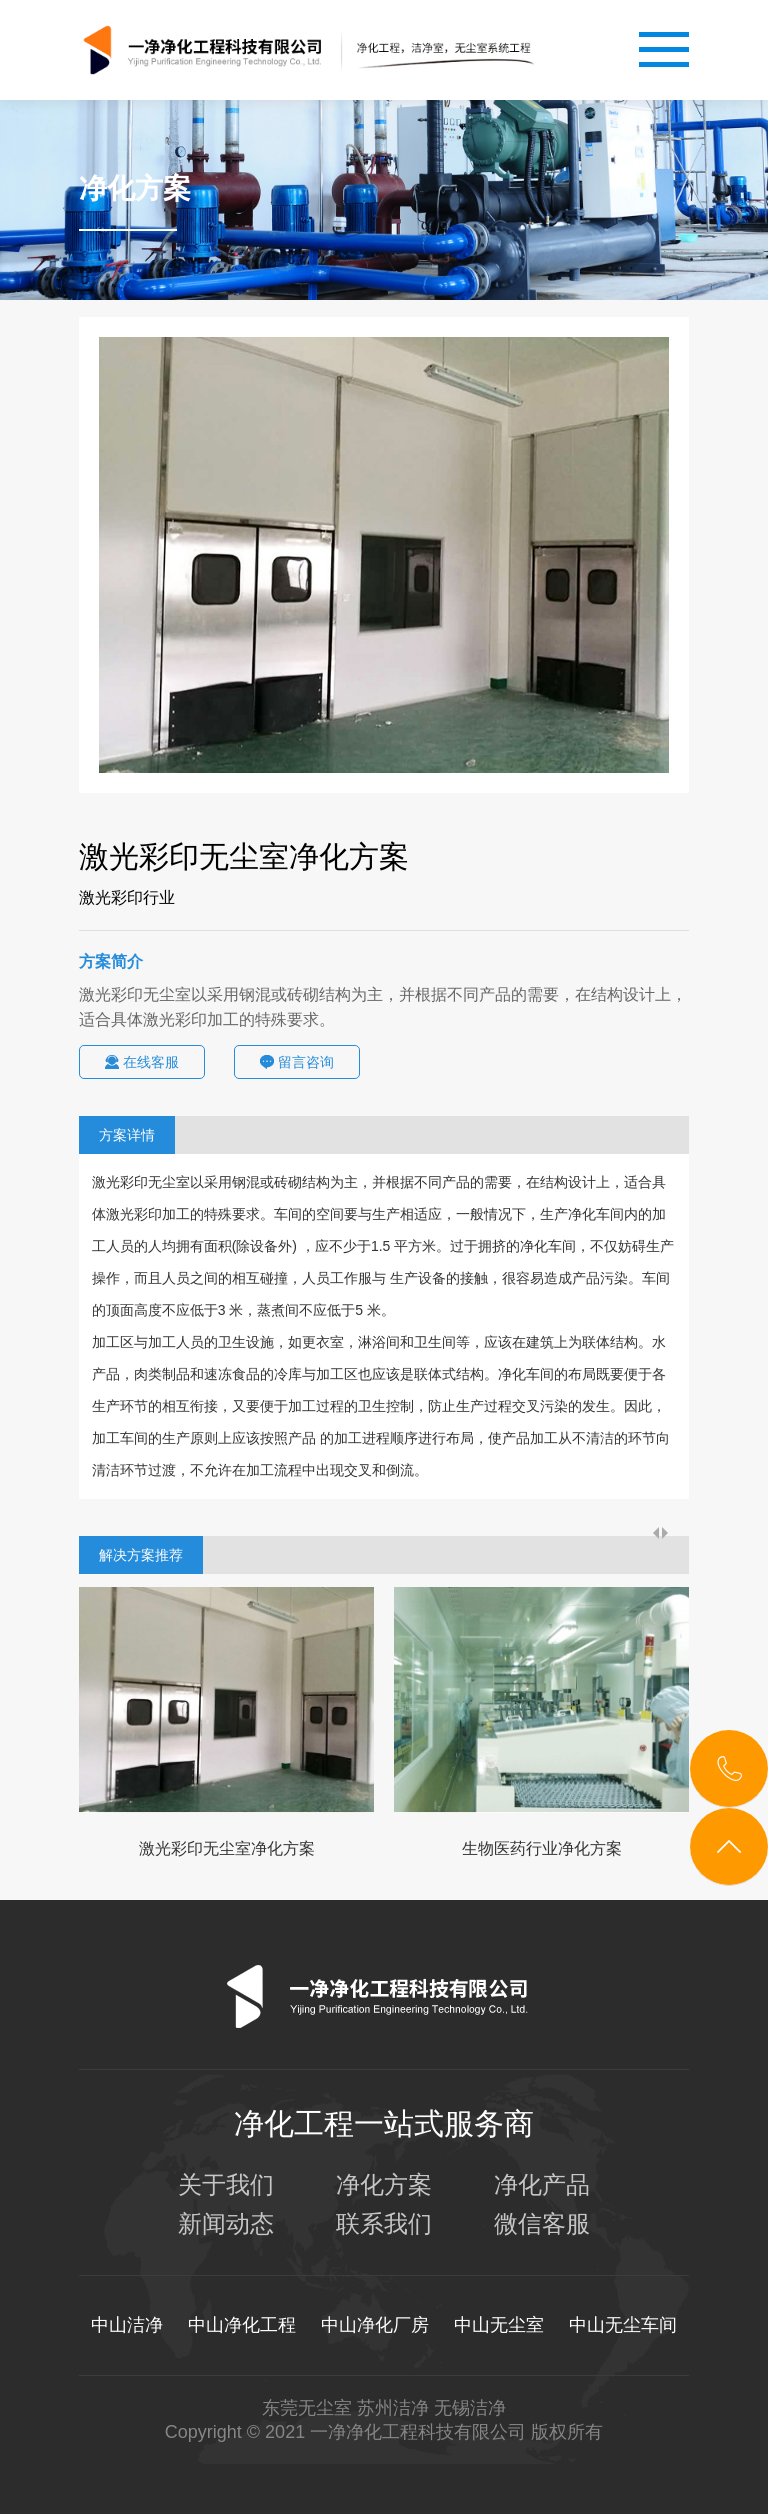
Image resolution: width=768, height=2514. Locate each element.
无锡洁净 (470, 2408)
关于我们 (226, 2185)
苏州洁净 (393, 2408)
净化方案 (384, 2185)
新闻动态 (226, 2224)
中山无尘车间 (623, 2325)
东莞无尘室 (307, 2408)
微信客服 (542, 2224)
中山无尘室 (499, 2325)
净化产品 (542, 2185)
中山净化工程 (242, 2325)
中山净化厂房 (375, 2325)
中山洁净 (127, 2325)
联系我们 (384, 2224)
